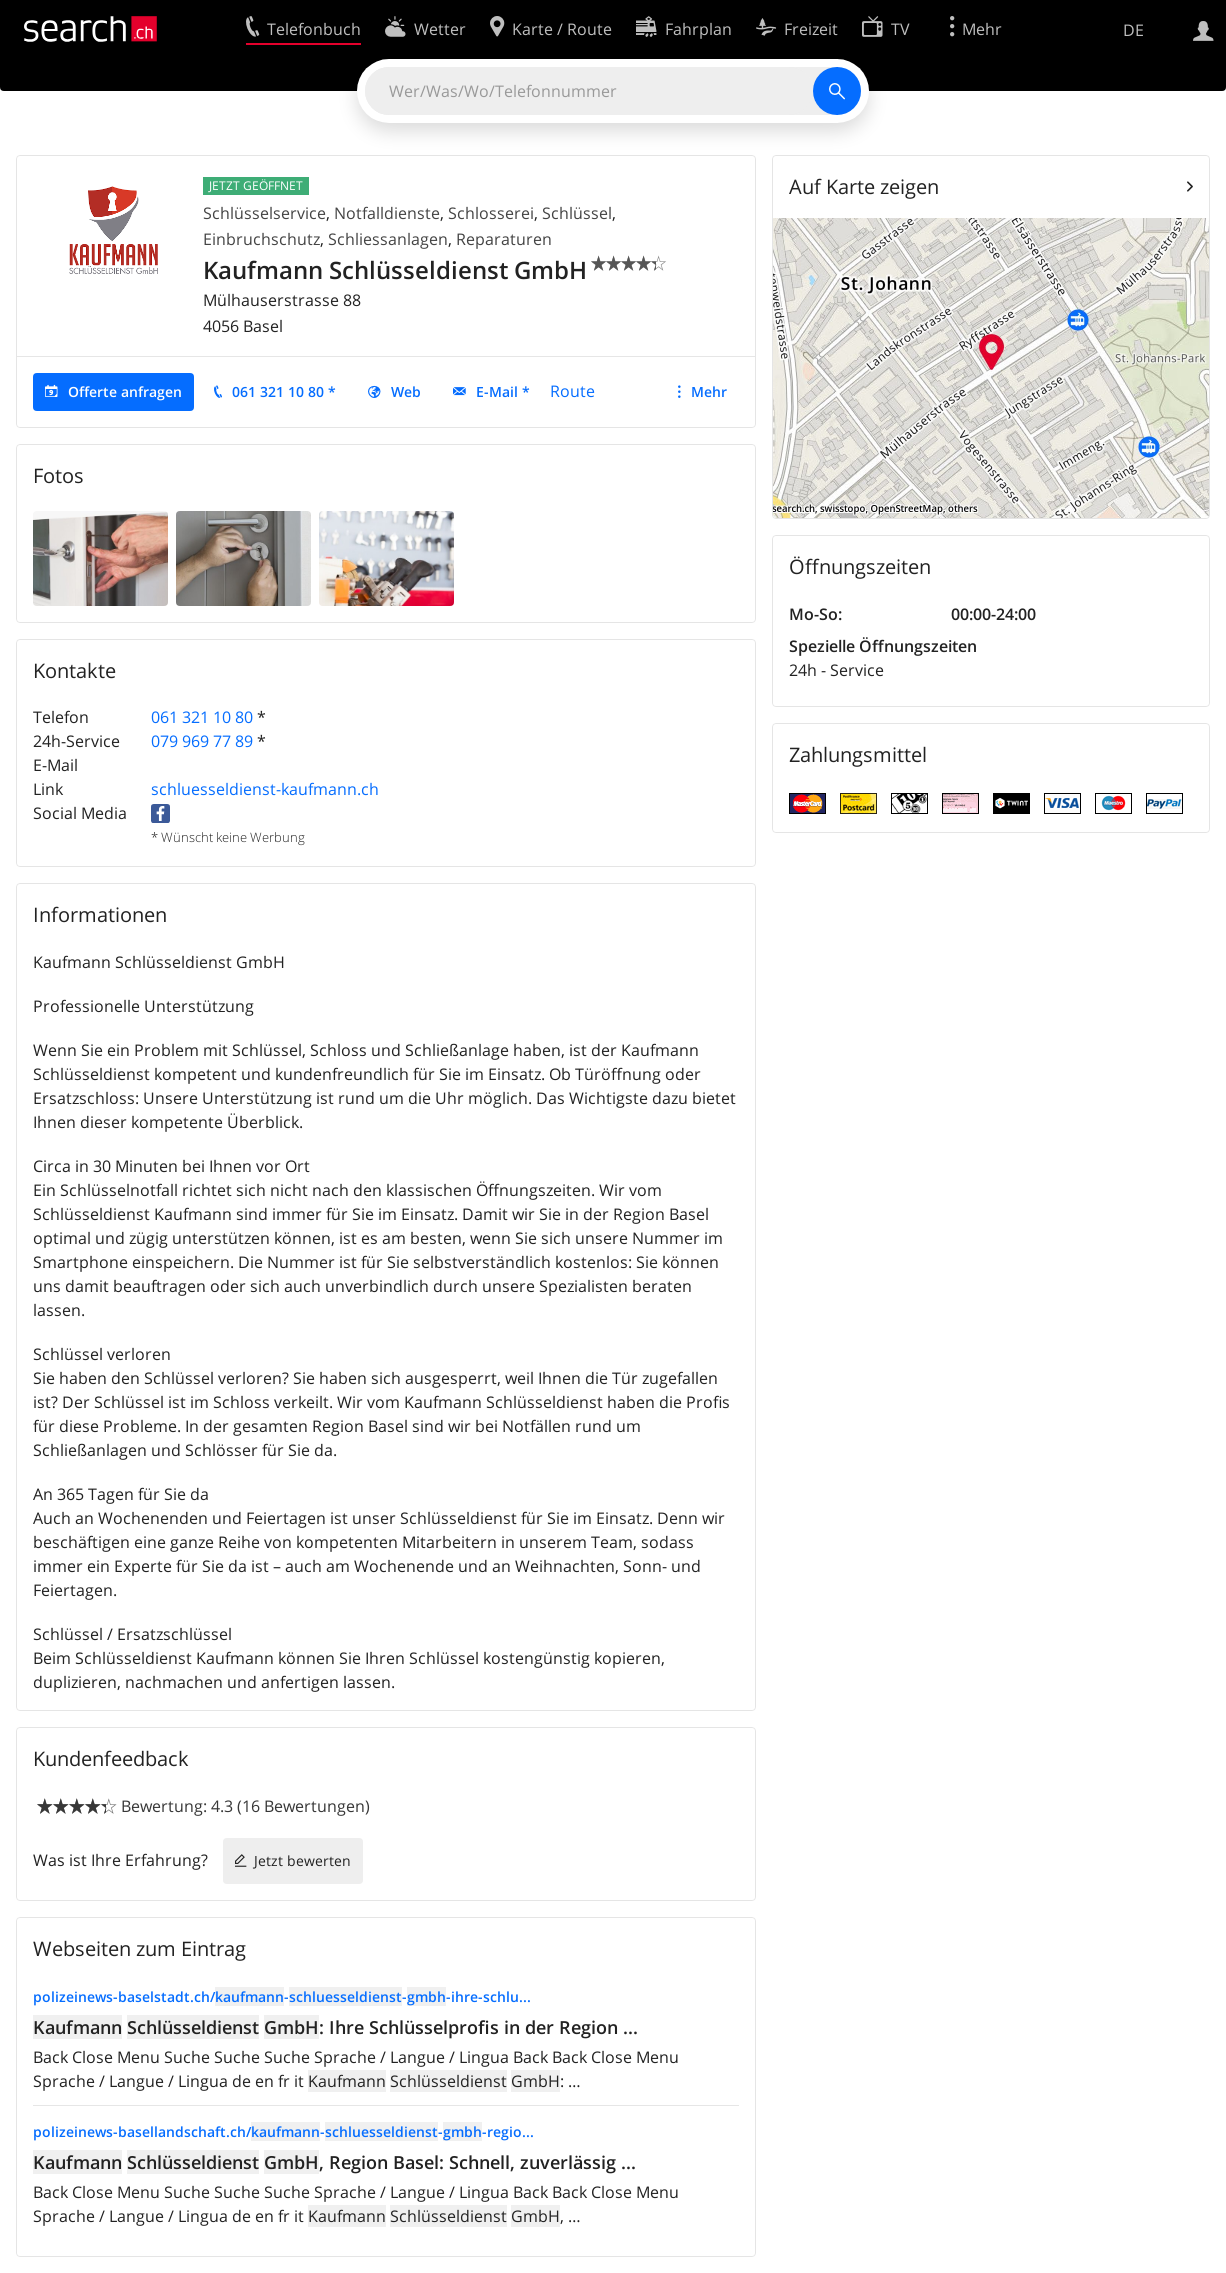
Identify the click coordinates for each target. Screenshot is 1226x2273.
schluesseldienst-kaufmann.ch (265, 789)
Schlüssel (577, 213)
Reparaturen (504, 239)
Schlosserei (491, 213)
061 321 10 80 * (284, 391)
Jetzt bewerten (302, 1860)
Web (406, 391)
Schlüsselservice (264, 213)
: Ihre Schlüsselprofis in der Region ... (335, 2027)
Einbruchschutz (261, 239)
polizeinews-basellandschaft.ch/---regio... (283, 2131)
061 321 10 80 (202, 717)
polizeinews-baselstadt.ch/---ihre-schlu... (282, 1996)
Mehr (709, 391)
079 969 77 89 (202, 741)
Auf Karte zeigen (864, 186)
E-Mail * (503, 391)
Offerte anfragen (125, 391)
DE (1133, 30)
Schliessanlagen (388, 239)
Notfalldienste (387, 213)
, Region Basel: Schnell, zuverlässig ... (334, 2162)
